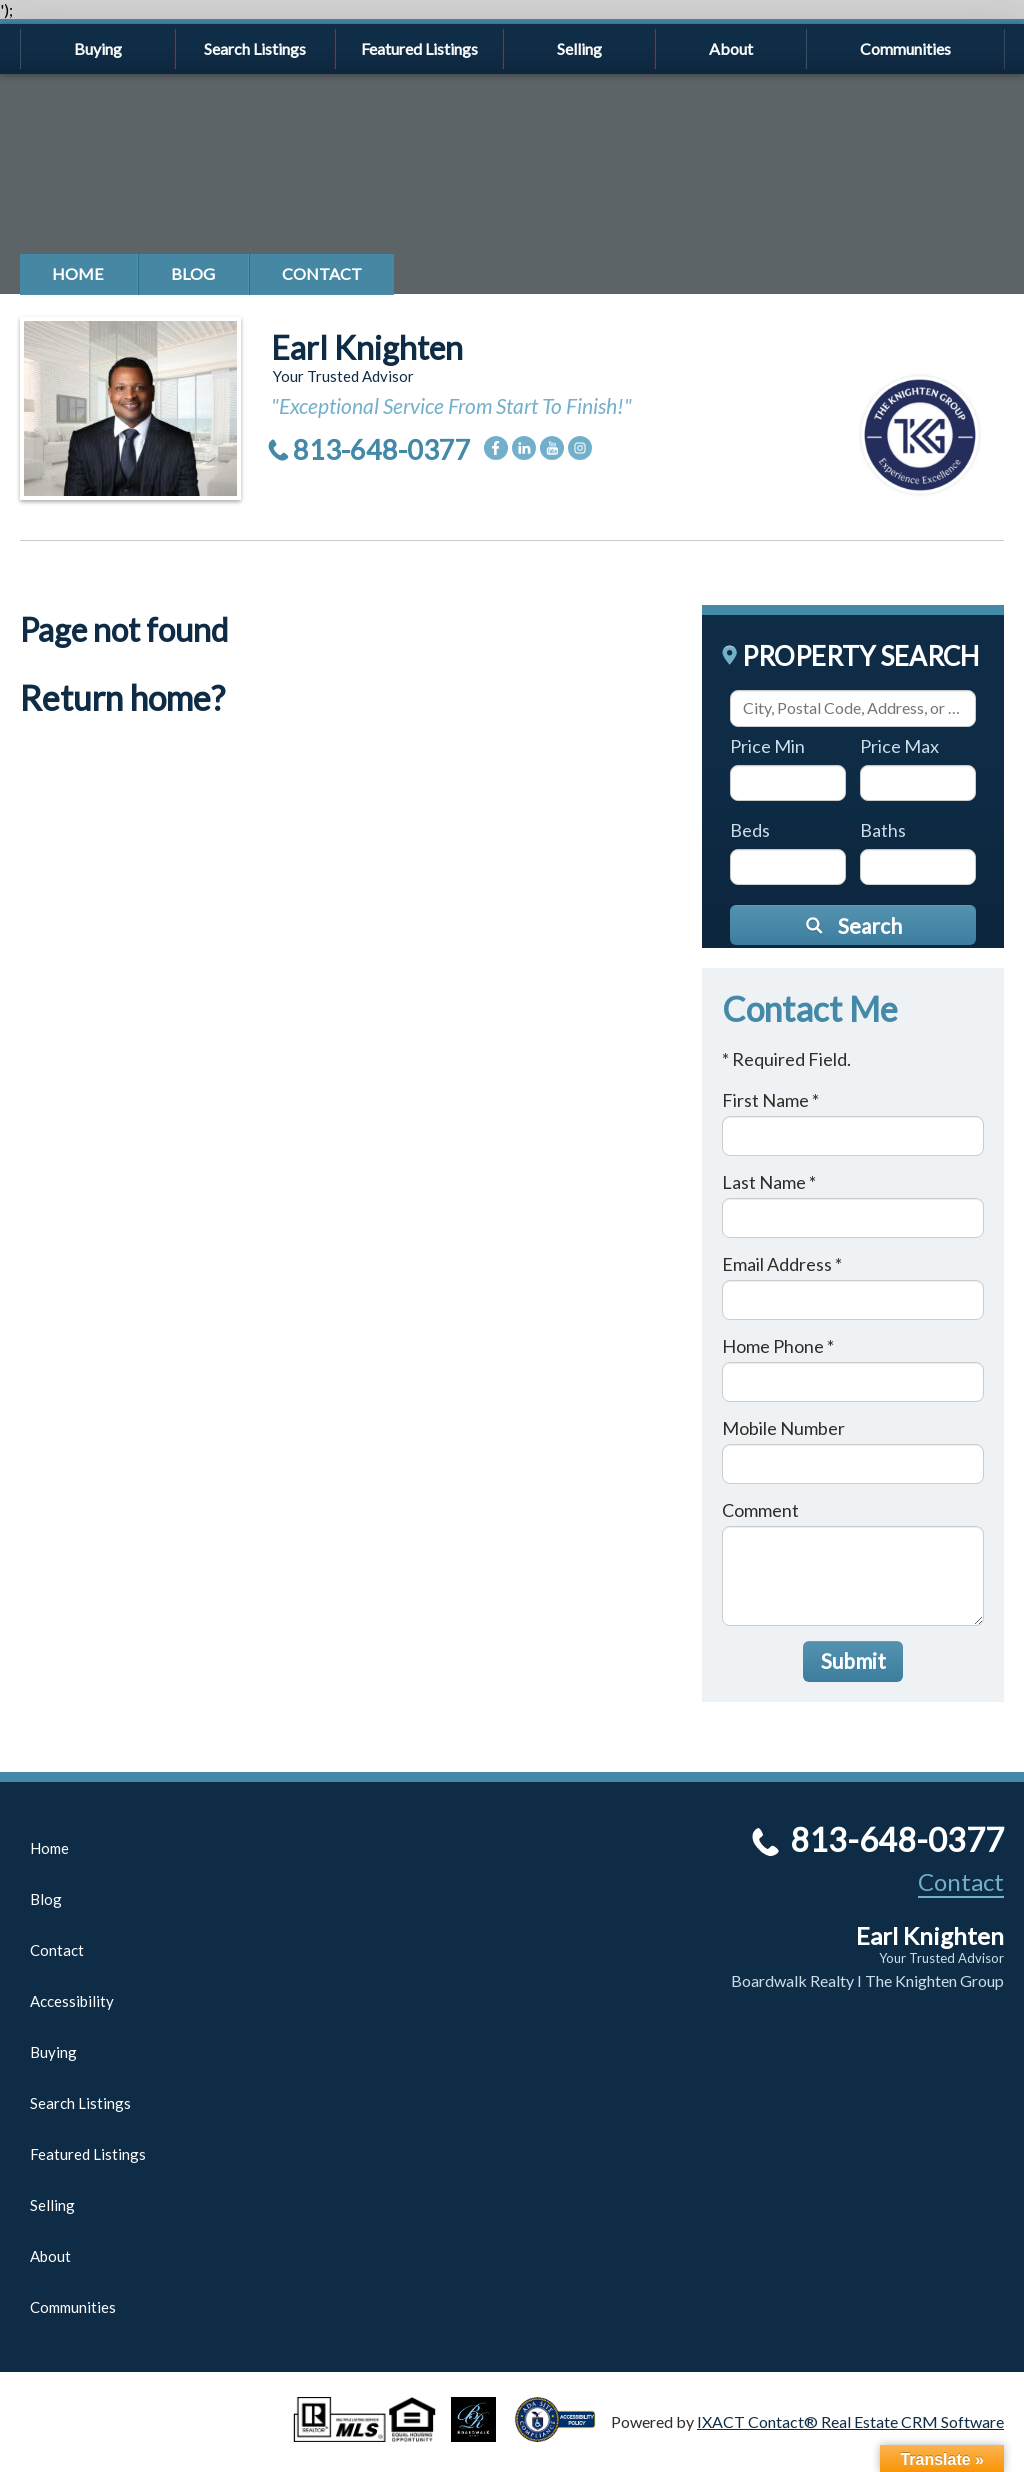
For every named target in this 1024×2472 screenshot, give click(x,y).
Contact (322, 273)
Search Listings (255, 48)
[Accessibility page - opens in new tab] (563, 2432)
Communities (905, 48)
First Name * (770, 1100)
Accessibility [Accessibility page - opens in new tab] (72, 2001)
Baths (883, 830)
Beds (750, 830)
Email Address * (782, 1264)
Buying (98, 48)
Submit (853, 1660)
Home (78, 273)
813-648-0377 (382, 449)
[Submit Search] (853, 925)
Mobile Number (783, 1428)
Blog (193, 273)
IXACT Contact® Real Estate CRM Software (850, 2421)
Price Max (899, 746)
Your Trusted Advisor (941, 1958)
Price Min (767, 746)
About (731, 48)
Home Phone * (778, 1346)
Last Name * (769, 1182)
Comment (760, 1510)
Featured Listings (419, 48)
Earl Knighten (367, 347)
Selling (579, 48)
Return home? (122, 697)
